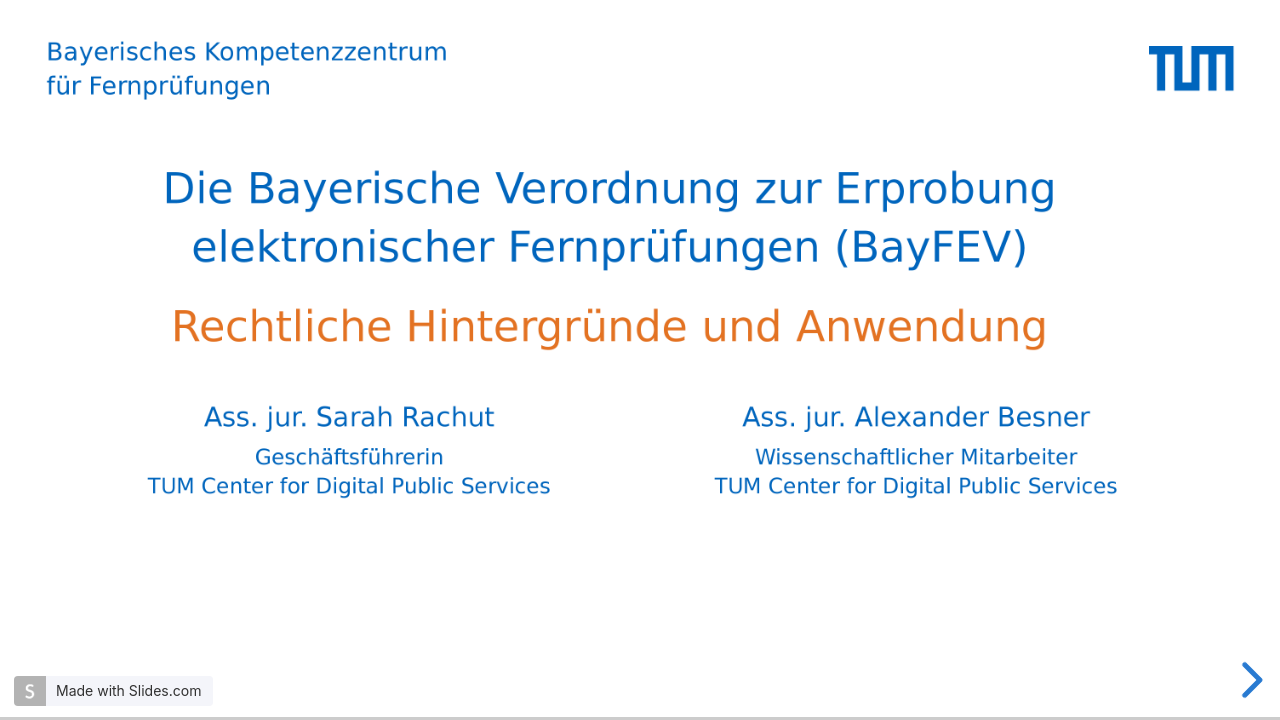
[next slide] (1248, 680)
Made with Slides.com (128, 690)
